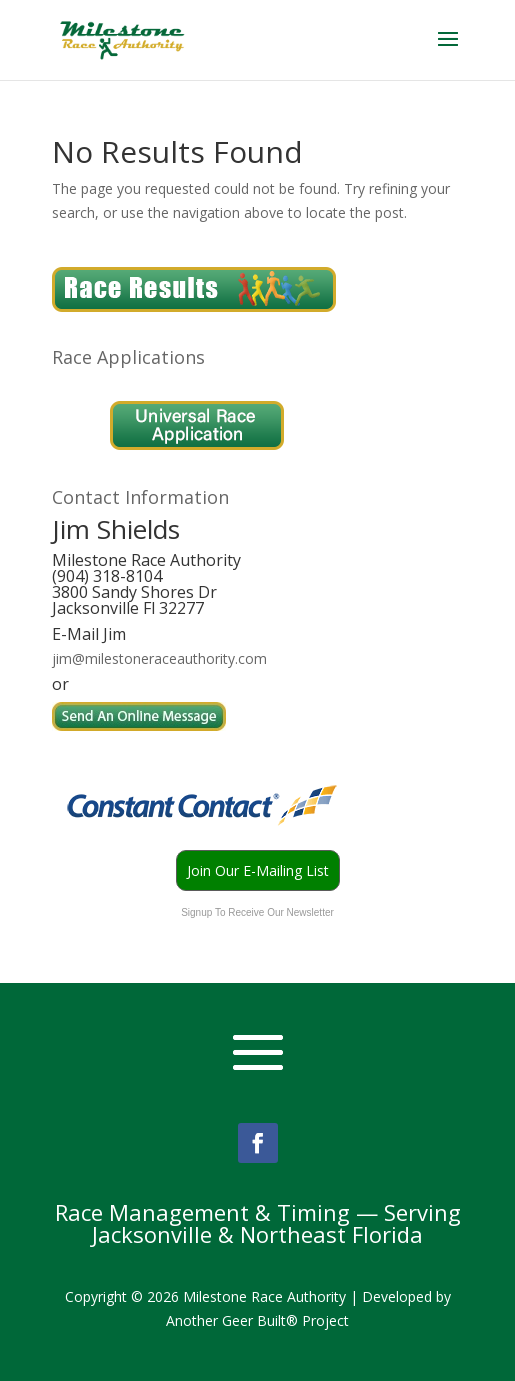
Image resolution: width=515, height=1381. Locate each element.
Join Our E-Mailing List (258, 870)
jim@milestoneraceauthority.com (159, 658)
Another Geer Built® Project (257, 1320)
